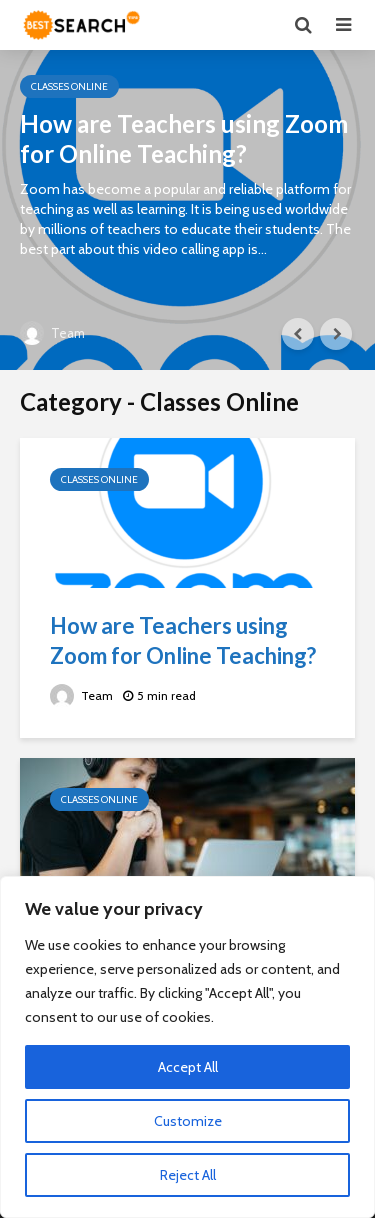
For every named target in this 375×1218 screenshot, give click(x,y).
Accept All (188, 1067)
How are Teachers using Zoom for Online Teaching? (184, 138)
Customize (188, 1121)
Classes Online (69, 86)
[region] (187, 1047)
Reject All (188, 1175)
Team (52, 333)
